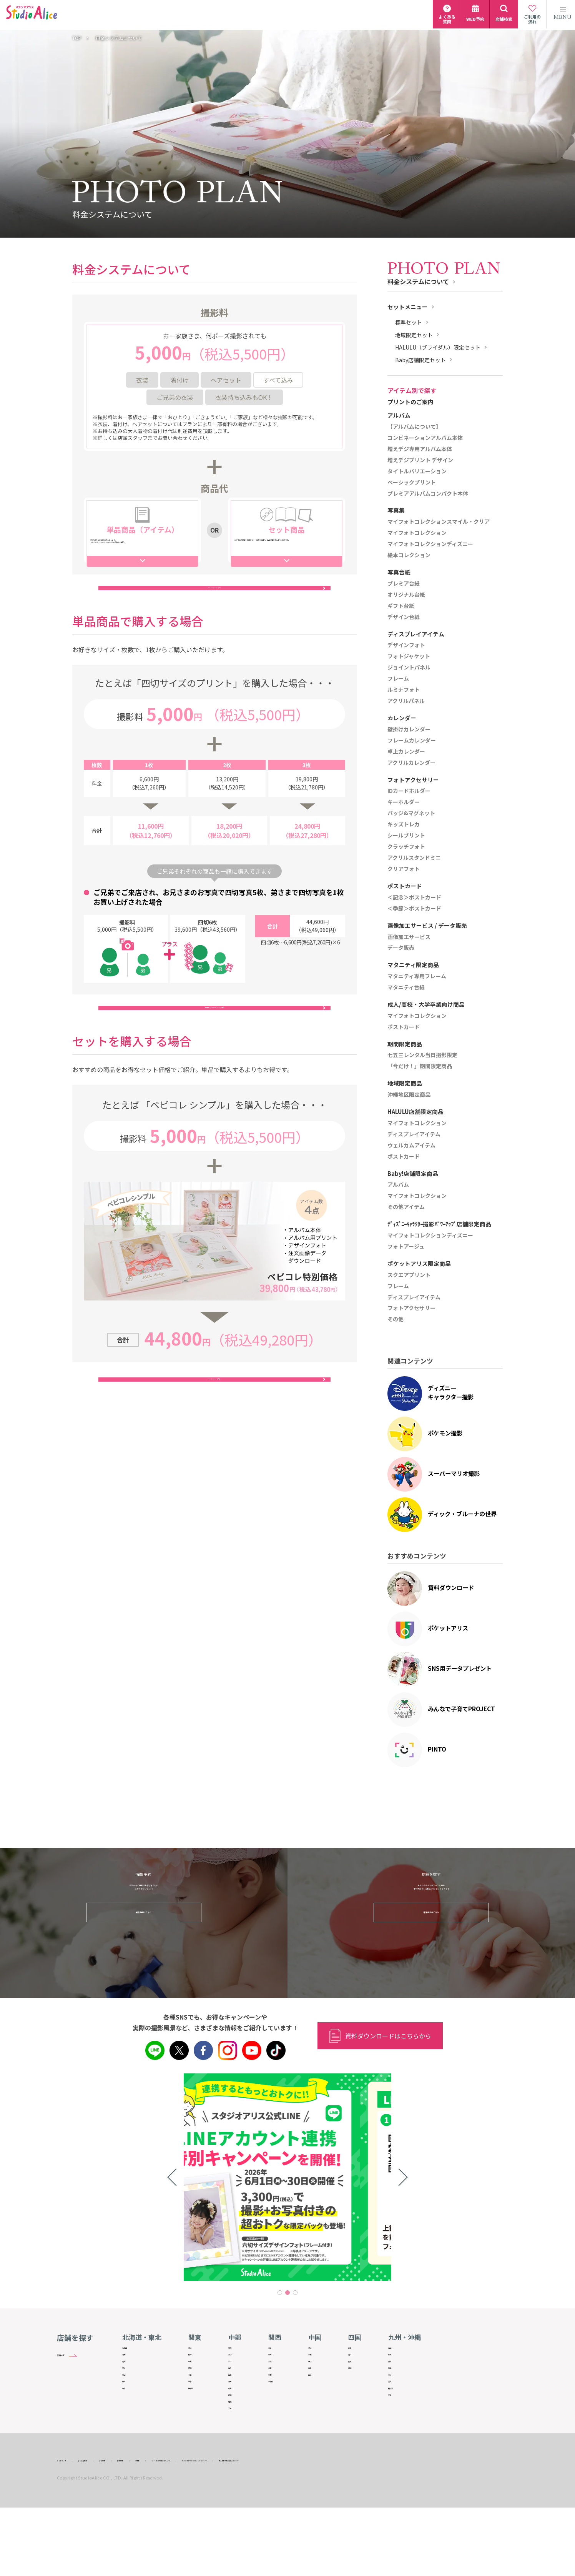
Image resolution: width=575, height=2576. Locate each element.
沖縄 (399, 2444)
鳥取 (319, 2351)
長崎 (399, 2378)
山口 (319, 2404)
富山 (236, 2364)
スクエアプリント (408, 1275)
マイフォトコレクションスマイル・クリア (438, 522)
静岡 (236, 2444)
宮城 (127, 2391)
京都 (276, 2364)
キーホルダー (403, 802)
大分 (399, 2404)
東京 (193, 2417)
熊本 (399, 2391)
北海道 (130, 2351)
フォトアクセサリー (411, 1308)
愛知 (236, 2457)
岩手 (127, 2378)
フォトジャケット (408, 656)
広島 (319, 2391)
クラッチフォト (406, 846)
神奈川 (196, 2431)
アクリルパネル (406, 701)
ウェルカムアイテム (411, 1145)
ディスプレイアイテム (413, 1134)
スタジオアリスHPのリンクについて (326, 2528)
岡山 (319, 2378)
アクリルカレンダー (411, 763)
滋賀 (276, 2351)
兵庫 (276, 2391)
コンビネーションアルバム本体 (425, 438)
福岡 (399, 2351)
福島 (127, 2431)
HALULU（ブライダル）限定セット (437, 347)
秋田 (127, 2404)
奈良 (276, 2404)
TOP (76, 38)
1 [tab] (280, 2292)
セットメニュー (407, 307)
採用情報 (175, 2528)
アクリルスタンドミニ (414, 858)
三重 (236, 2470)
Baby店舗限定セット (420, 360)
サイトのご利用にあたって (249, 2528)
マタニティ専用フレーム (416, 976)
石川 (236, 2378)
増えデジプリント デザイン (420, 460)
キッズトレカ (403, 824)
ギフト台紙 (400, 606)
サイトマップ (71, 2528)
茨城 (193, 2351)
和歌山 (279, 2417)
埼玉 (193, 2391)
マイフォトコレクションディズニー (430, 544)
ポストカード (403, 1027)
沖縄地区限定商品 (408, 1094)
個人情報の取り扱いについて (406, 2528)
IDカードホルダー (408, 791)
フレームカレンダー (411, 740)
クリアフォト (403, 869)
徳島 (359, 2351)
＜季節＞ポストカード (414, 908)
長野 (236, 2417)
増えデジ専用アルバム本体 (419, 449)
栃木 (193, 2364)
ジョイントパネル (408, 667)
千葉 (193, 2404)
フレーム (398, 678)
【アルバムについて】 (414, 427)
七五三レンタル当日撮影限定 (422, 1055)
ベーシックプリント (411, 482)
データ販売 (400, 948)
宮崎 (399, 2417)
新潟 (236, 2351)
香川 (359, 2364)
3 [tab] (295, 2292)
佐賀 (399, 2364)
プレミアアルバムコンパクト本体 (427, 493)
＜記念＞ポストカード (414, 897)
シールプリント (406, 835)
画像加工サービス (408, 937)
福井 (236, 2391)
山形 (127, 2417)
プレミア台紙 (403, 583)
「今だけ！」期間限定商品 (419, 1066)
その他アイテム (406, 1207)
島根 (319, 2364)
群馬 (193, 2378)
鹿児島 (402, 2431)
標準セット (408, 322)
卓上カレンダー (406, 751)
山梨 (236, 2404)
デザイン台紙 (403, 617)
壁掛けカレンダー (408, 729)
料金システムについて (418, 281)
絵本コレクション (408, 555)
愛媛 (359, 2378)
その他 (395, 1319)
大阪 (276, 2378)
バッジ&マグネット (411, 813)
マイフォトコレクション (417, 533)
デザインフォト (406, 645)
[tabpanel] (287, 2177)
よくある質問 (110, 2528)
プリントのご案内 (410, 402)
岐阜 (236, 2431)
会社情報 (145, 2528)
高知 (359, 2391)
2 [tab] (287, 2292)
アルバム (398, 1184)
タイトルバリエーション (417, 471)
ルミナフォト (403, 690)
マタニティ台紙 (406, 987)
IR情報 (203, 2528)
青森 (127, 2364)
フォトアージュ (405, 1246)
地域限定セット (414, 335)
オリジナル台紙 (406, 595)
